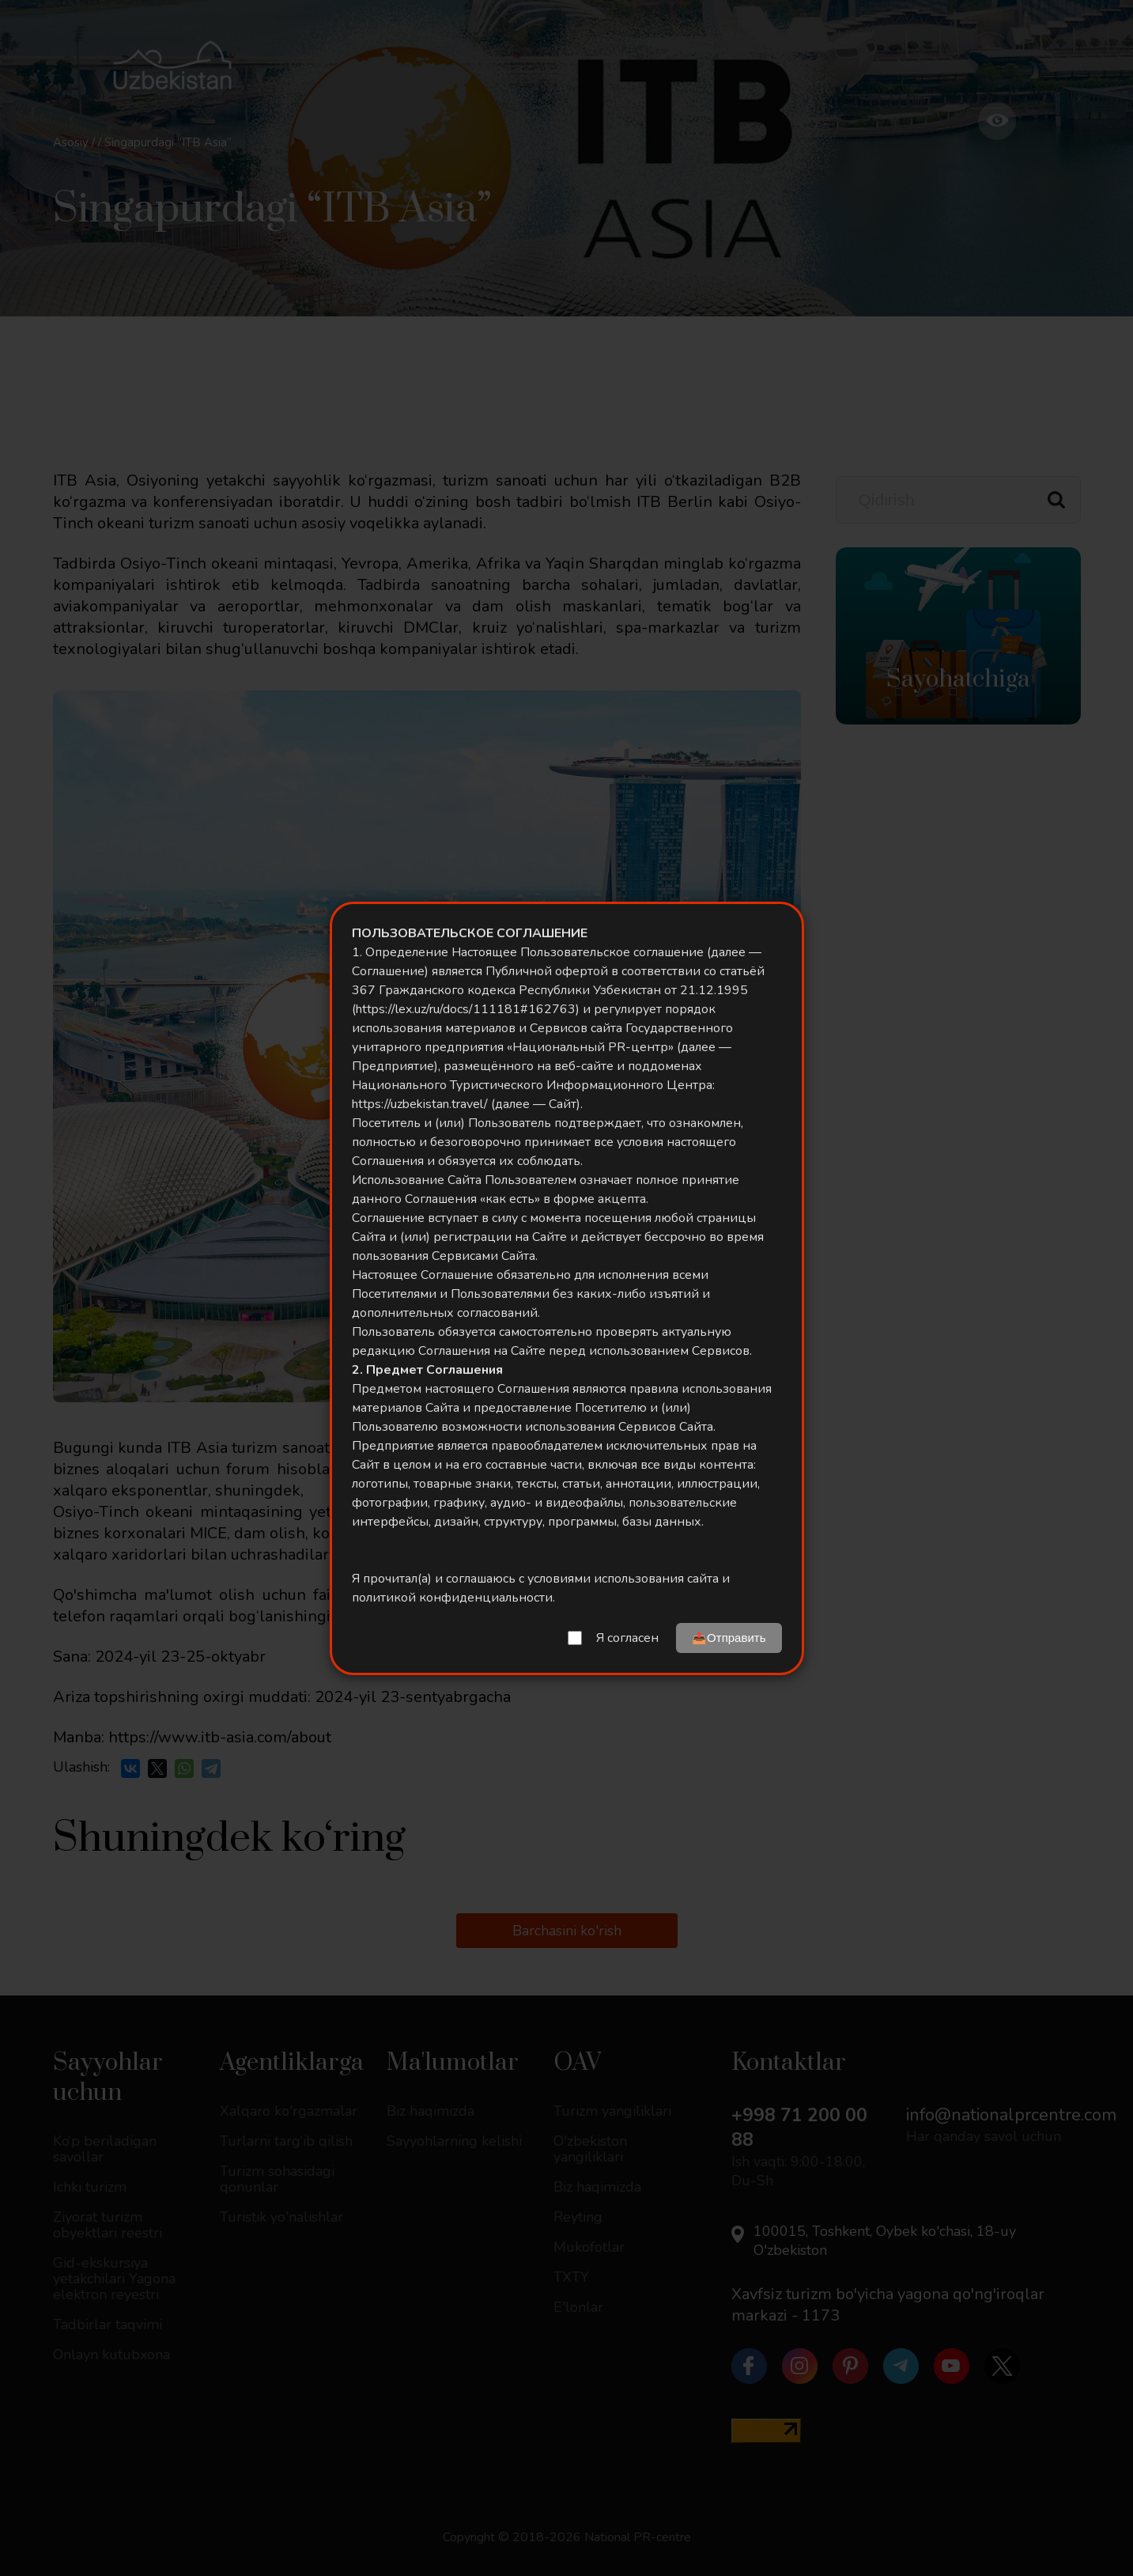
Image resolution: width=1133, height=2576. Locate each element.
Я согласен (627, 1638)
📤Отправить (728, 1637)
